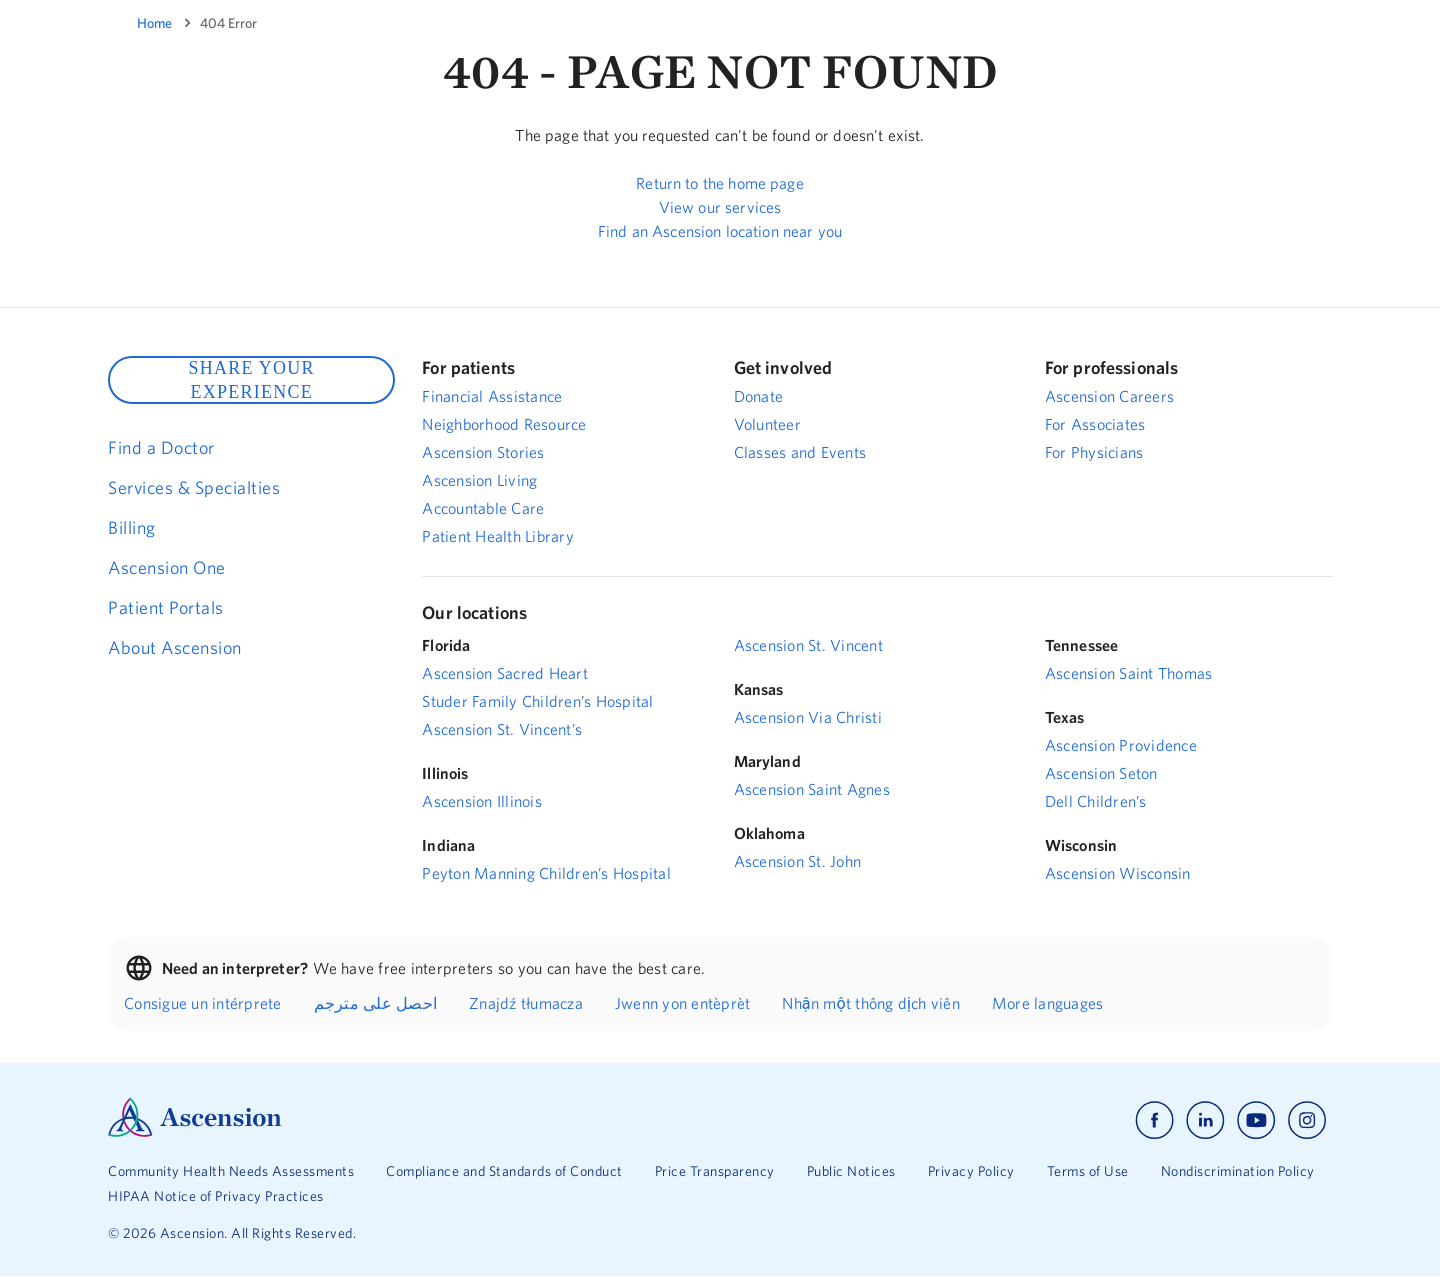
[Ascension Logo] (195, 1132)
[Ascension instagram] (1307, 1120)
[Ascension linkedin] (1205, 1120)
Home (154, 23)
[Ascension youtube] (1256, 1120)
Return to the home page (719, 183)
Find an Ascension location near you (720, 231)
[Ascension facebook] (1154, 1120)
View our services (720, 207)
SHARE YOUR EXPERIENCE (251, 380)
